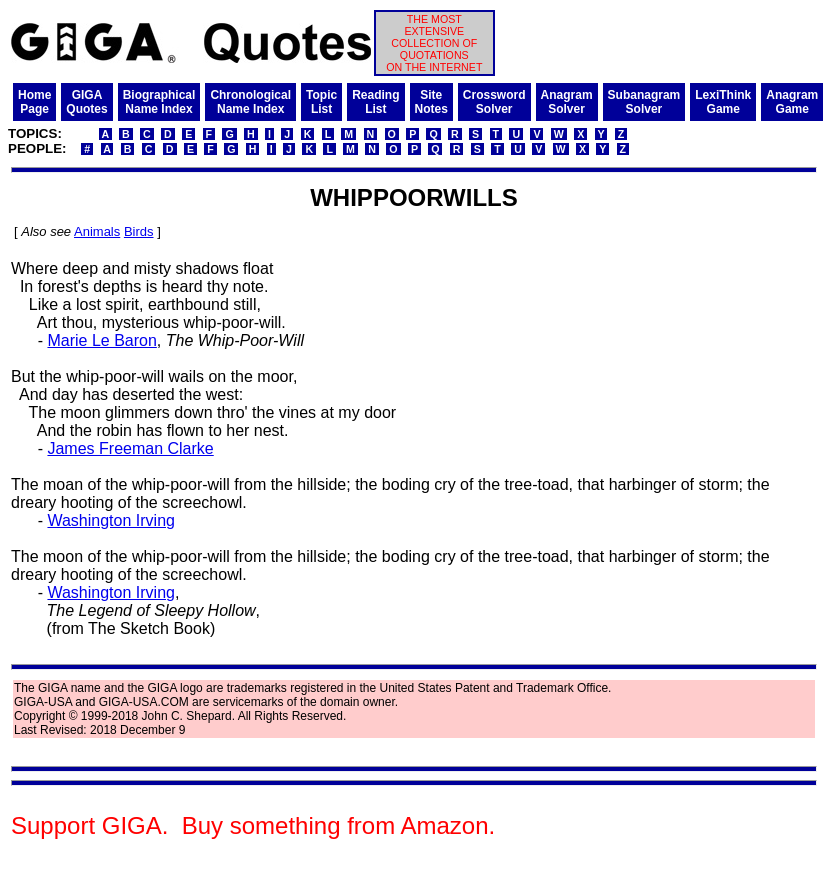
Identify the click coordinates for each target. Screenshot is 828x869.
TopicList (321, 102)
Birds (139, 231)
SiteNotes (431, 102)
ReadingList (375, 102)
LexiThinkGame (723, 102)
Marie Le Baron (101, 340)
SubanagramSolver (644, 102)
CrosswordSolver (494, 102)
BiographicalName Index (159, 102)
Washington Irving (110, 520)
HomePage (34, 102)
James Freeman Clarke (130, 448)
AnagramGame (792, 102)
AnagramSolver (567, 102)
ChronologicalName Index (250, 102)
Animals (97, 231)
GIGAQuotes (86, 102)
